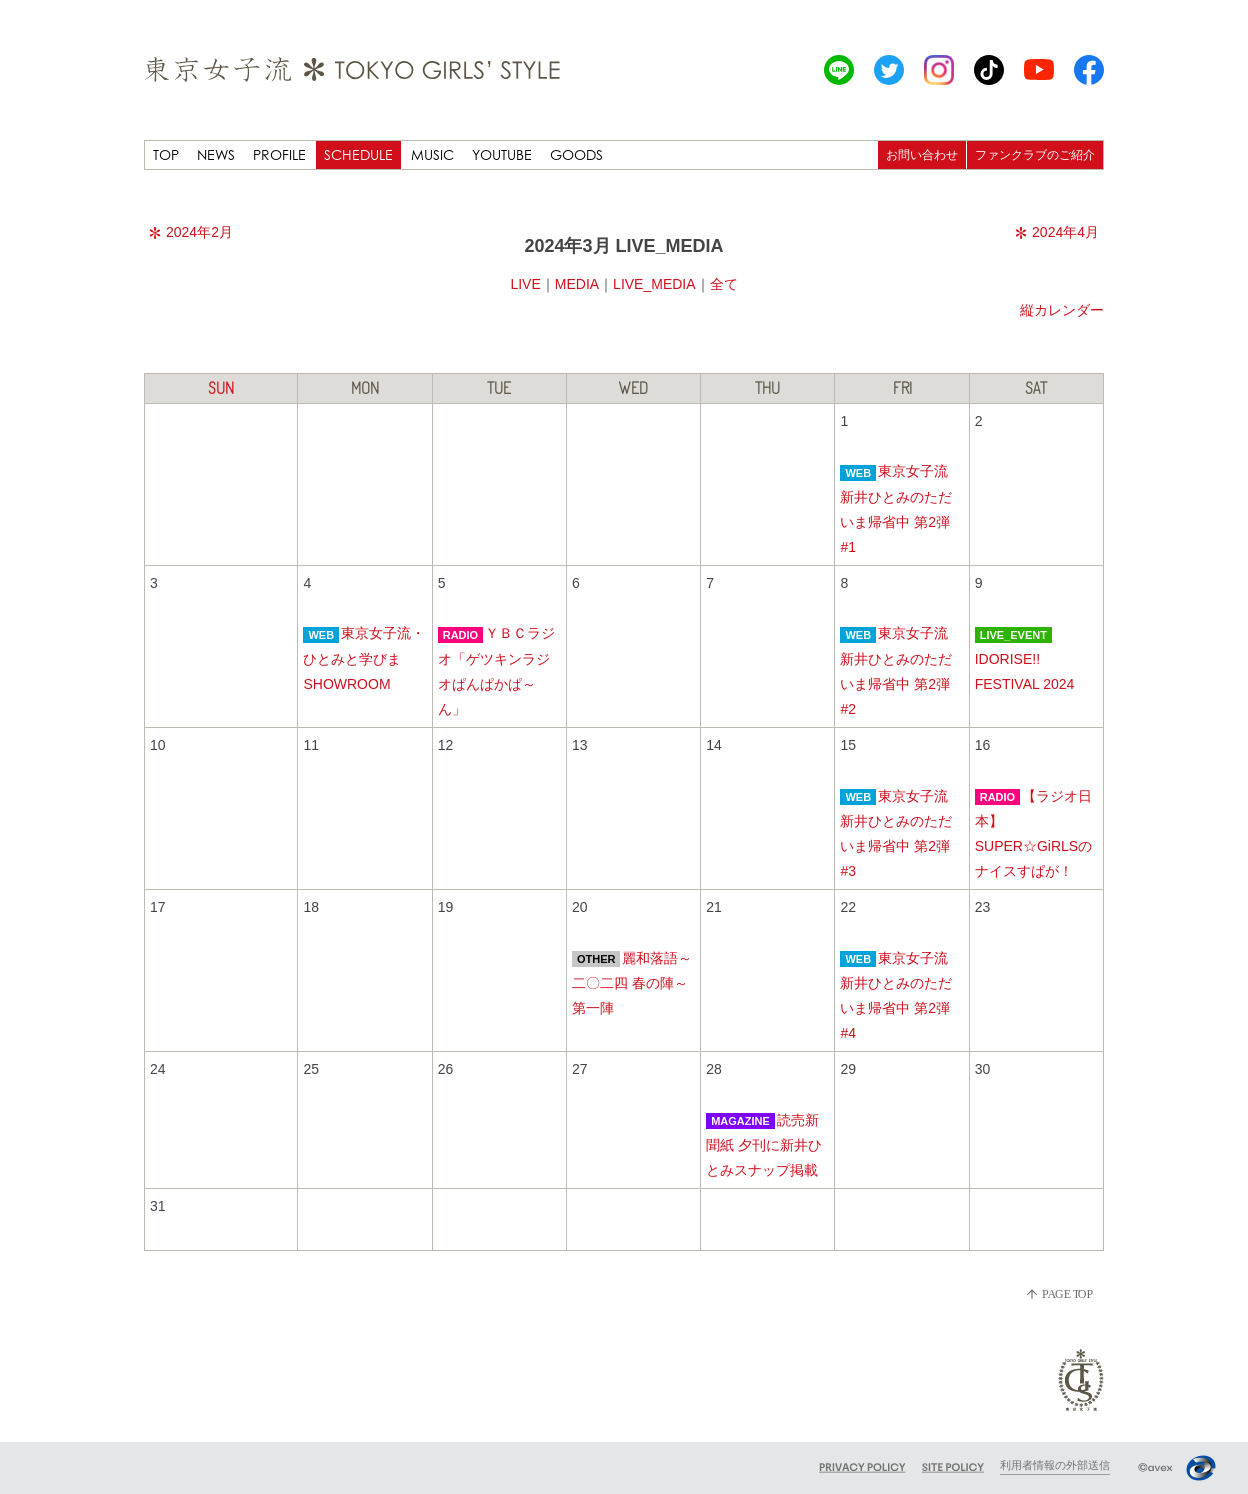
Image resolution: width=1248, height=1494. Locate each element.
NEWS (216, 154)
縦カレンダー (1062, 310)
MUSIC (432, 154)
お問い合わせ (922, 154)
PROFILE (279, 154)
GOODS (576, 154)
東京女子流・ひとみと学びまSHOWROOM (364, 658)
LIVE (525, 284)
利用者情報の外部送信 (1055, 1465)
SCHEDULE (358, 154)
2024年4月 (1057, 232)
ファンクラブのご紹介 (1035, 154)
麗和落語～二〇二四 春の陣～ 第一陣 (632, 983)
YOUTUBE (502, 154)
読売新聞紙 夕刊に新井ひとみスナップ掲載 (764, 1145)
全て (724, 284)
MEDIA (577, 284)
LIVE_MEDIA (654, 284)
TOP (166, 154)
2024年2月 (191, 232)
